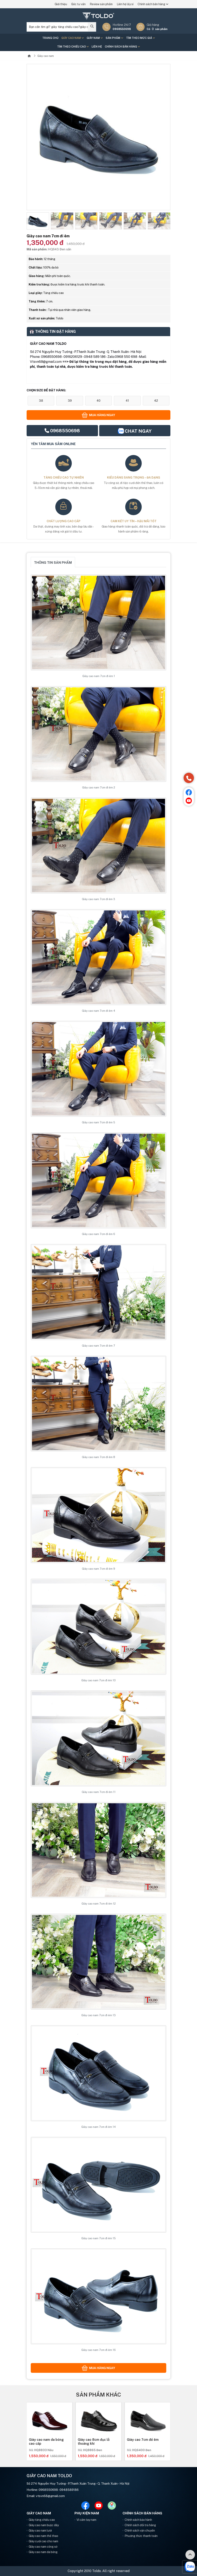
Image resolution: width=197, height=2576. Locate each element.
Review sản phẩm (101, 4)
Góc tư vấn (78, 4)
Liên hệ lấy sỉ (125, 4)
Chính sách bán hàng (153, 4)
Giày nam (95, 37)
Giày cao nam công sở (43, 2546)
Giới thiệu (61, 4)
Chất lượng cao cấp (63, 521)
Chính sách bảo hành (138, 2519)
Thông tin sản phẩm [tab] (53, 563)
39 (70, 400)
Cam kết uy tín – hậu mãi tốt (134, 521)
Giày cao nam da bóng (43, 2552)
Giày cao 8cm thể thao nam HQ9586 (46, 2442)
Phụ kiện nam (86, 2513)
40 (98, 400)
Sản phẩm (114, 37)
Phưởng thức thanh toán (141, 2536)
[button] (30, 221)
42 (156, 400)
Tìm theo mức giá (140, 37)
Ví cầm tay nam (86, 2519)
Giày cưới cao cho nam (43, 2541)
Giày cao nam (72, 37)
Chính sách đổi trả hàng (140, 2525)
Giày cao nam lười (40, 2530)
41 (127, 400)
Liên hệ (97, 46)
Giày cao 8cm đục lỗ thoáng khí (143, 2442)
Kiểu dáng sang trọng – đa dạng (133, 477)
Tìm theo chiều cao (73, 46)
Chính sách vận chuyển (140, 2530)
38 (41, 400)
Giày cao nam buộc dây (44, 2525)
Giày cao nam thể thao (43, 2536)
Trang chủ (50, 37)
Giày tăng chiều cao (42, 2519)
